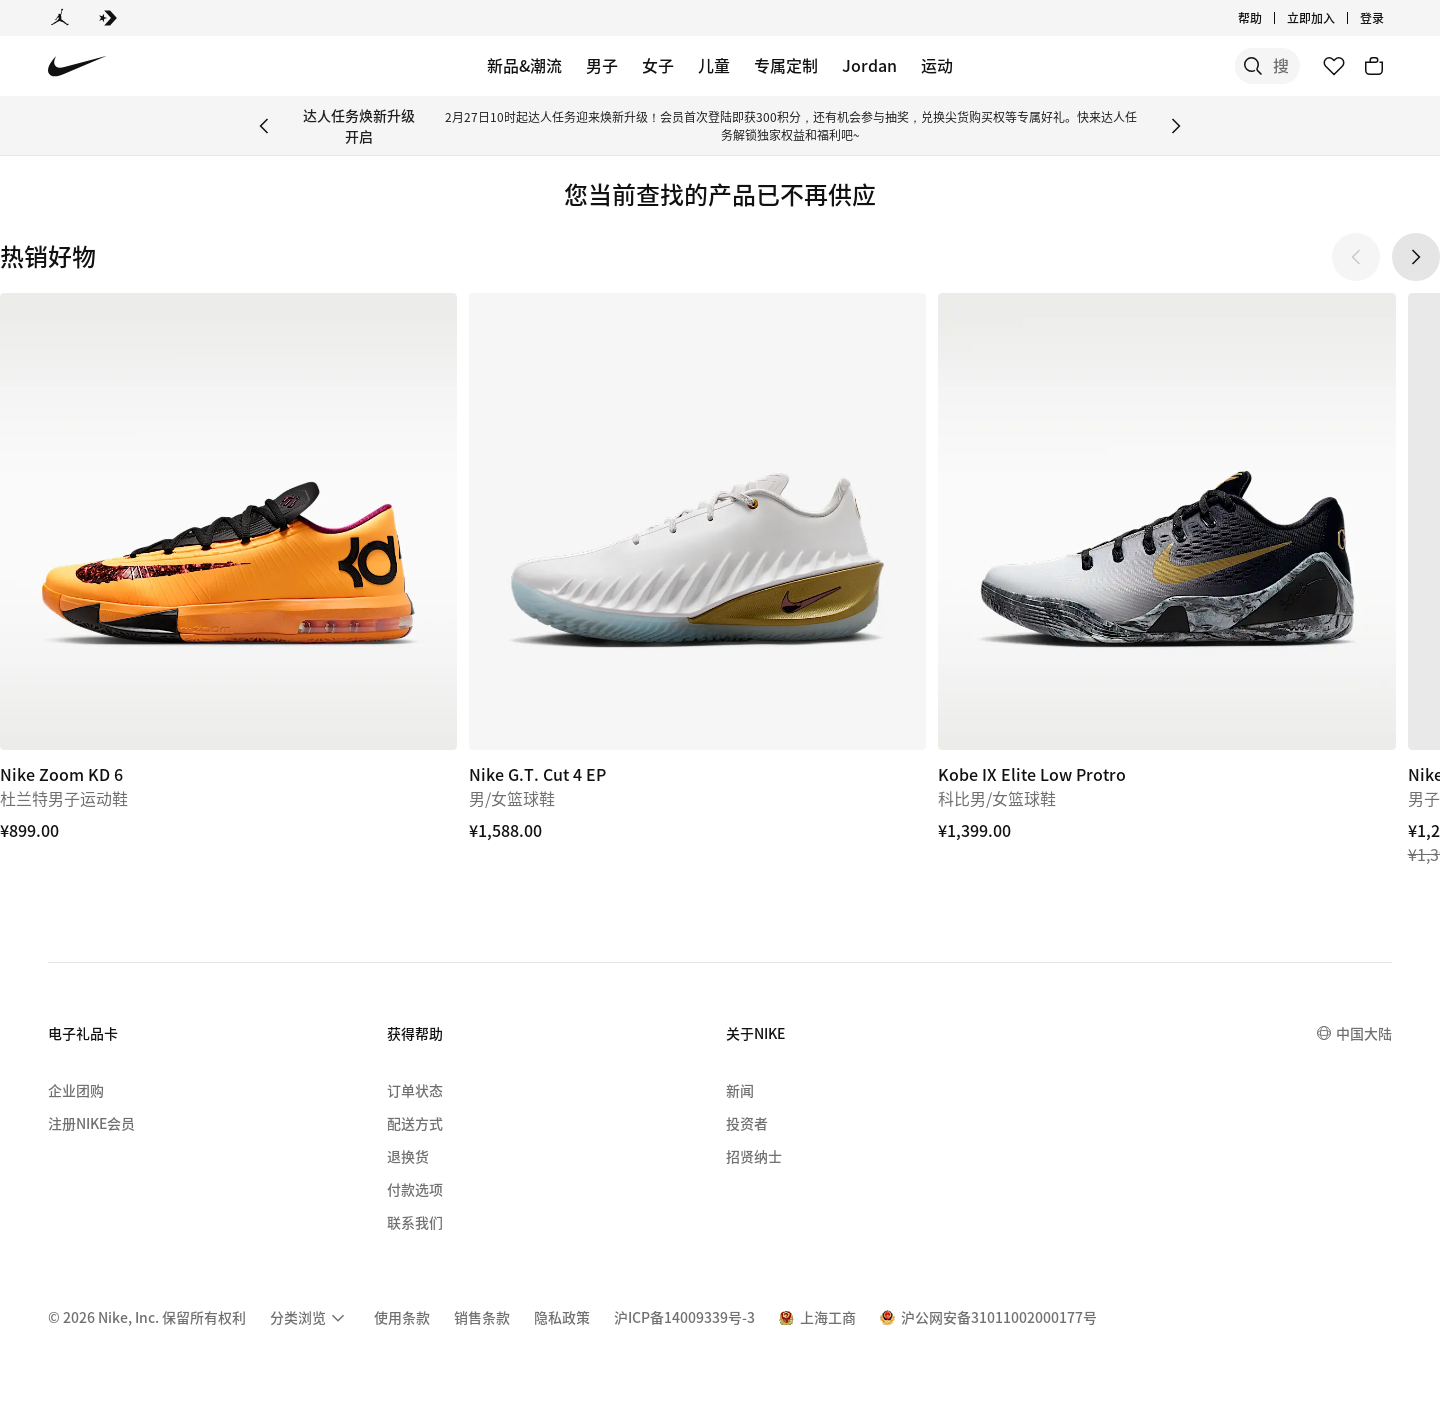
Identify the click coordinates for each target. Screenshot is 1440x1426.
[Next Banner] (1176, 126)
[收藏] (1334, 66)
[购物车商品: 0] (1374, 66)
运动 (937, 65)
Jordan (869, 65)
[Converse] (108, 18)
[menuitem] (310, 1318)
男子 (602, 65)
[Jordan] (60, 18)
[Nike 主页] (77, 66)
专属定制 (786, 65)
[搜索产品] (1230, 66)
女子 (658, 65)
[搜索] (1150, 66)
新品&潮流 (524, 65)
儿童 (714, 65)
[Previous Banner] (264, 126)
